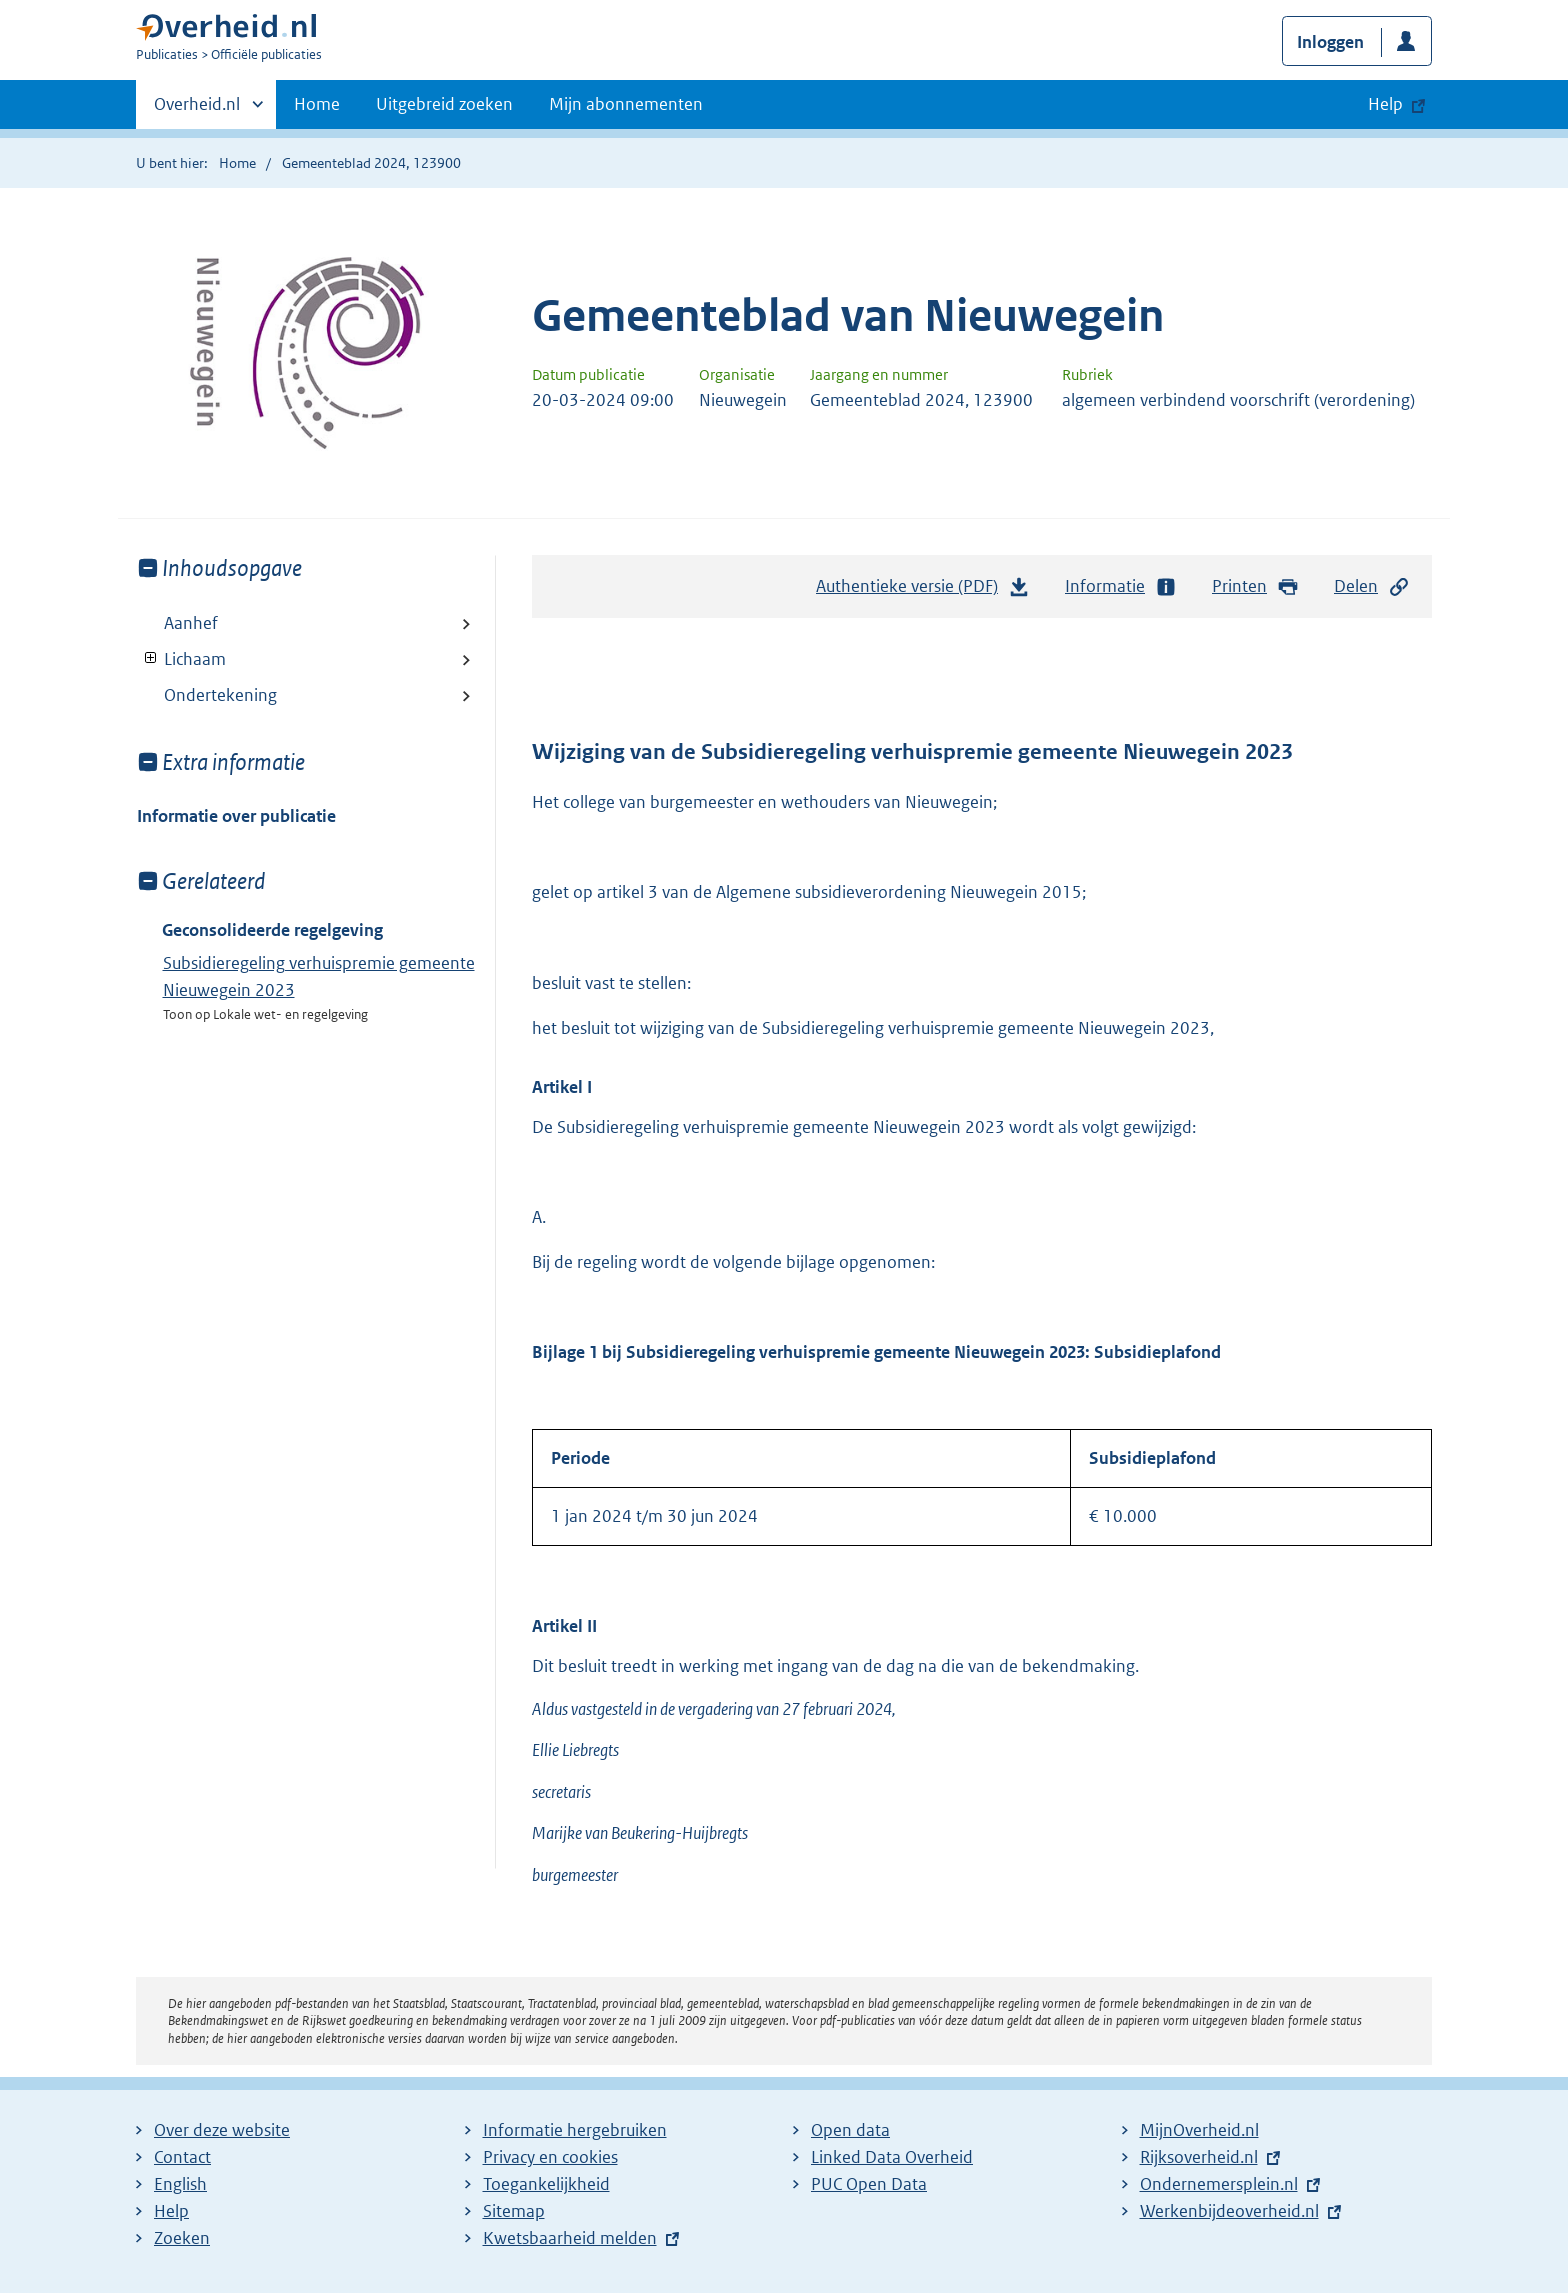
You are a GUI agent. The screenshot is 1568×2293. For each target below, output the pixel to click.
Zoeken (182, 2238)
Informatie (1121, 586)
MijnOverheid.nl (1199, 2130)
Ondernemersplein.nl (1219, 2184)
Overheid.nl (197, 110)
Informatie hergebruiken (575, 2130)
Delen (1372, 586)
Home (317, 104)
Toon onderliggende (151, 658)
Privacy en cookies (550, 2157)
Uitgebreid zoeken (444, 104)
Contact (182, 2157)
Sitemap (514, 2211)
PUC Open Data (869, 2184)
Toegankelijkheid (546, 2184)
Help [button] (1385, 104)
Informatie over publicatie (236, 816)
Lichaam (181, 659)
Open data (850, 2130)
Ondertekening (220, 695)
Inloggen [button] (1330, 42)
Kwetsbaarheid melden (570, 2238)
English (180, 2184)
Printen (1255, 586)
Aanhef (191, 623)
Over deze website (222, 2130)
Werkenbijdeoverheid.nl (1229, 2211)
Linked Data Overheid (892, 2157)
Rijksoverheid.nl (1199, 2157)
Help (171, 2211)
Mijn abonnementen (626, 104)
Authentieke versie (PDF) (923, 591)
